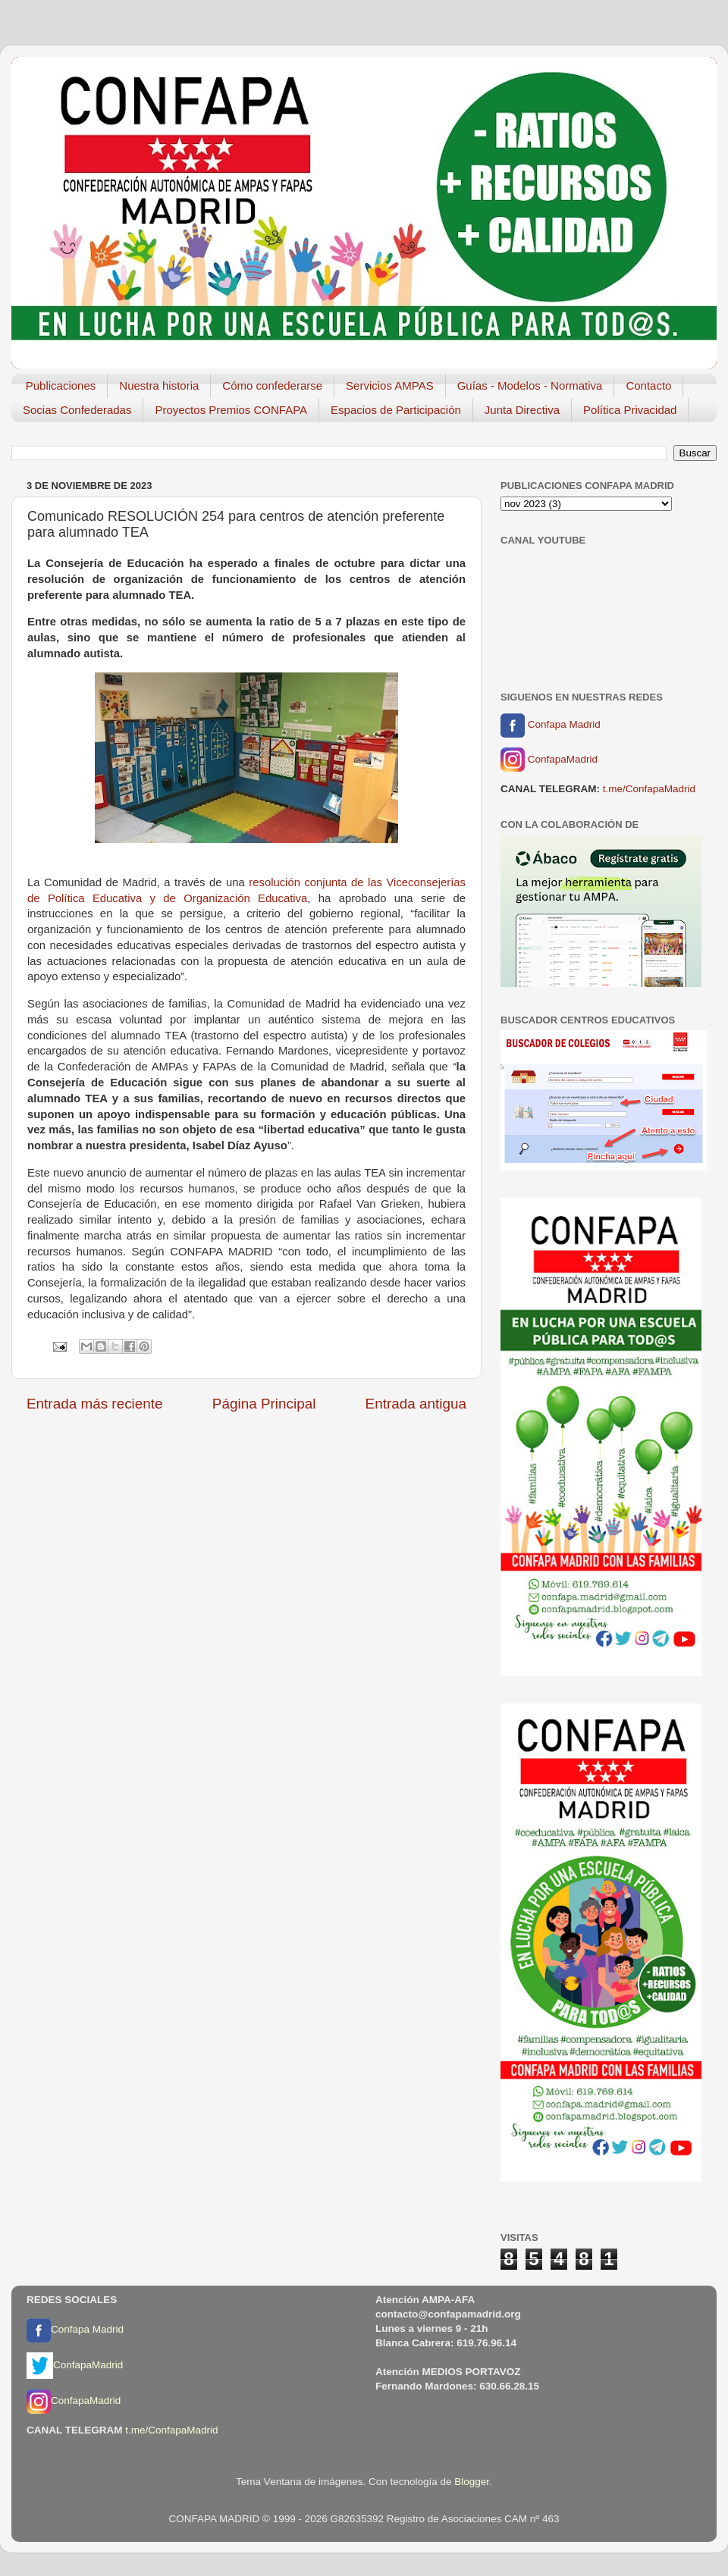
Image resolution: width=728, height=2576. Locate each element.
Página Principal (264, 1404)
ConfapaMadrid (549, 759)
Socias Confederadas (77, 409)
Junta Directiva (522, 409)
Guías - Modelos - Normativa (530, 385)
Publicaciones (61, 385)
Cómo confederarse (272, 385)
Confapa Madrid (550, 725)
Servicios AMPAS (390, 385)
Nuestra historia (159, 385)
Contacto (648, 385)
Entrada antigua (416, 1404)
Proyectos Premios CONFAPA (231, 409)
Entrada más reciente (95, 1404)
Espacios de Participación (396, 409)
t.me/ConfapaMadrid (649, 788)
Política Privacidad (629, 409)
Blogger (471, 2481)
